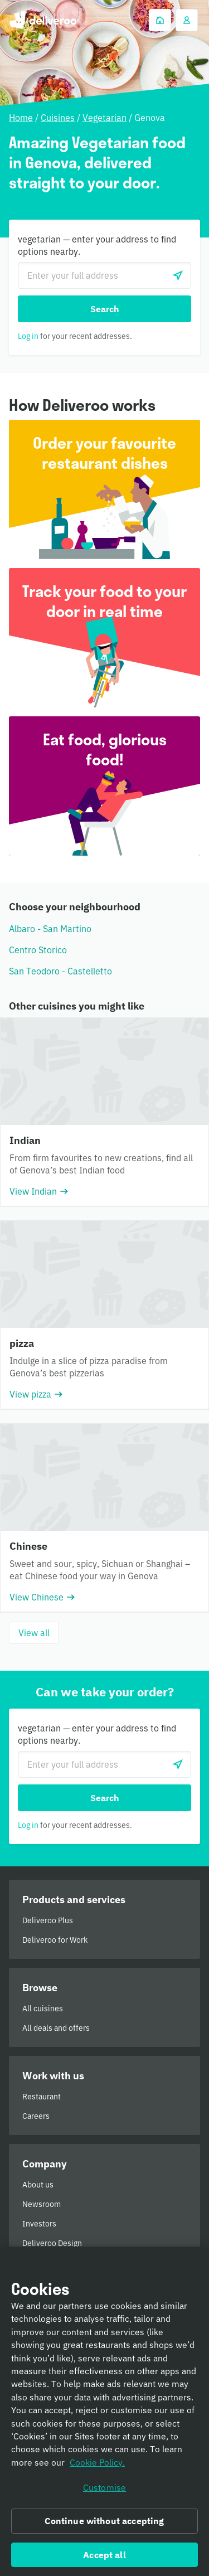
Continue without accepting (104, 2524)
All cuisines (42, 2008)
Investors (39, 2224)
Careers (36, 2116)
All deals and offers (56, 2028)
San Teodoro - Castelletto (60, 971)
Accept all (104, 2558)
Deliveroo (42, 20)
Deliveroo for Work (55, 1940)
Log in (28, 336)
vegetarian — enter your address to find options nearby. (97, 245)
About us (38, 2185)
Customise (104, 2491)
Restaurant (41, 2097)
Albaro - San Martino (50, 928)
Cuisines (58, 117)
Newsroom (41, 2204)
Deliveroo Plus (47, 1920)
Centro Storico (38, 949)
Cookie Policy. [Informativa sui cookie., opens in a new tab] (97, 2466)
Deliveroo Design (52, 2243)
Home (21, 117)
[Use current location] (178, 275)
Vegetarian (104, 117)
